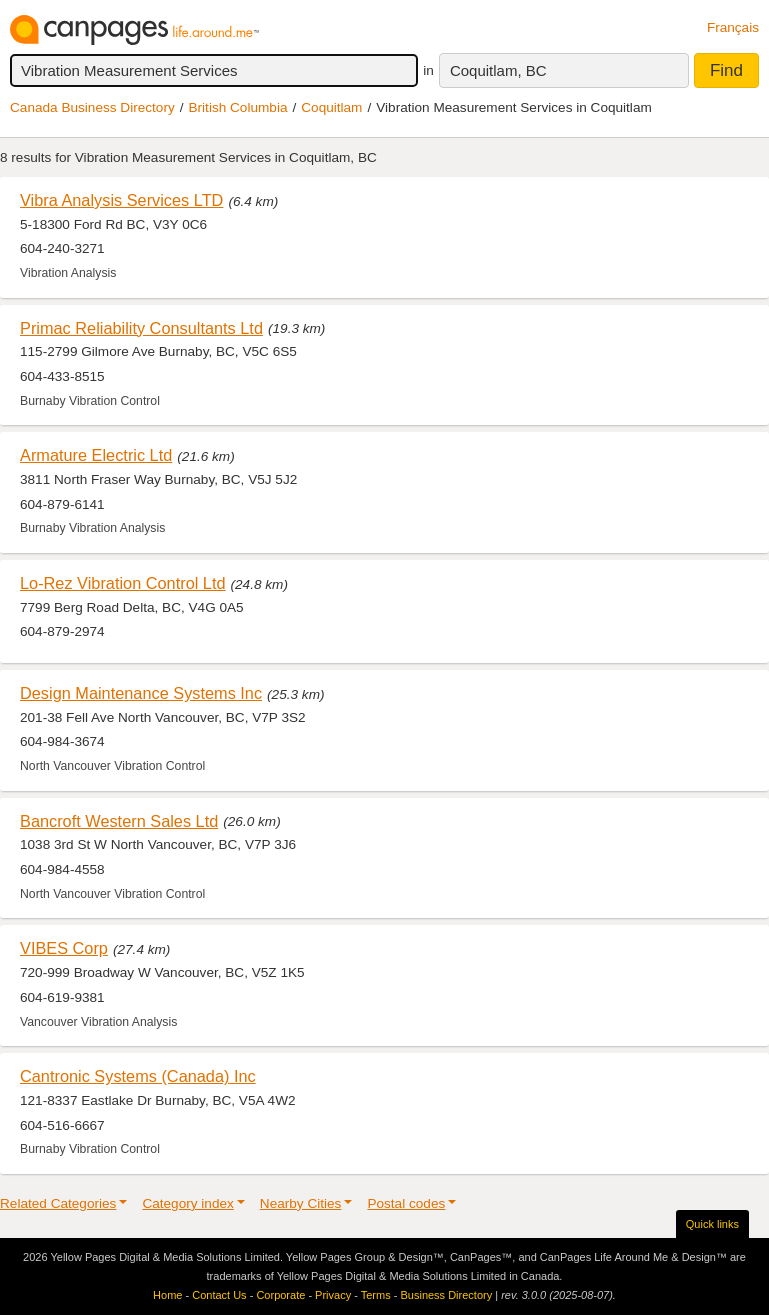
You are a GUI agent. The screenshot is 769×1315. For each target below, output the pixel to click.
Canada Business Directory (92, 107)
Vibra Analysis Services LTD (121, 200)
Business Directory (446, 1295)
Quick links (712, 1224)
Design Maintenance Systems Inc (141, 693)
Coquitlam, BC (498, 70)
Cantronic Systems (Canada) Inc (138, 1076)
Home (167, 1295)
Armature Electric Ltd (96, 455)
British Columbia (238, 107)
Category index (187, 1203)
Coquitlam (331, 107)
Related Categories (58, 1203)
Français (733, 27)
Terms (376, 1295)
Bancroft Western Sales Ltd (119, 821)
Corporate (280, 1295)
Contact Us (219, 1295)
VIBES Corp (64, 948)
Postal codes (406, 1203)
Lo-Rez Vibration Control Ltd (123, 583)
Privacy (333, 1295)
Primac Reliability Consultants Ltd (141, 328)
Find (726, 70)
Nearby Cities (301, 1203)
